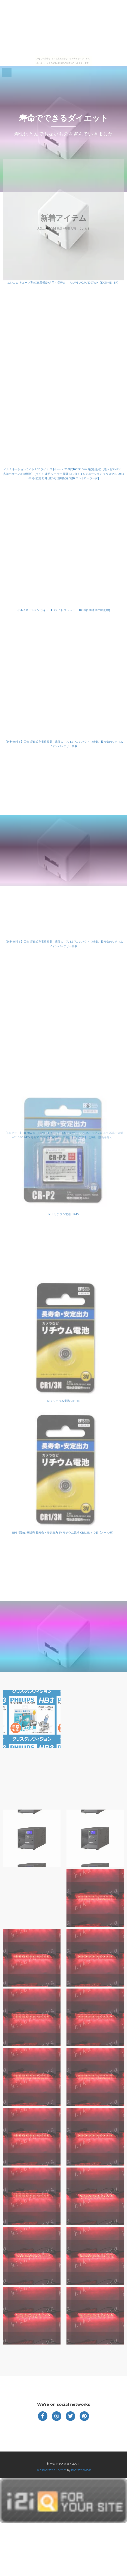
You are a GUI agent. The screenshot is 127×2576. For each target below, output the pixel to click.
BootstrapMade (81, 2470)
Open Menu (7, 72)
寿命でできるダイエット (63, 118)
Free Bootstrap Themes (51, 2470)
